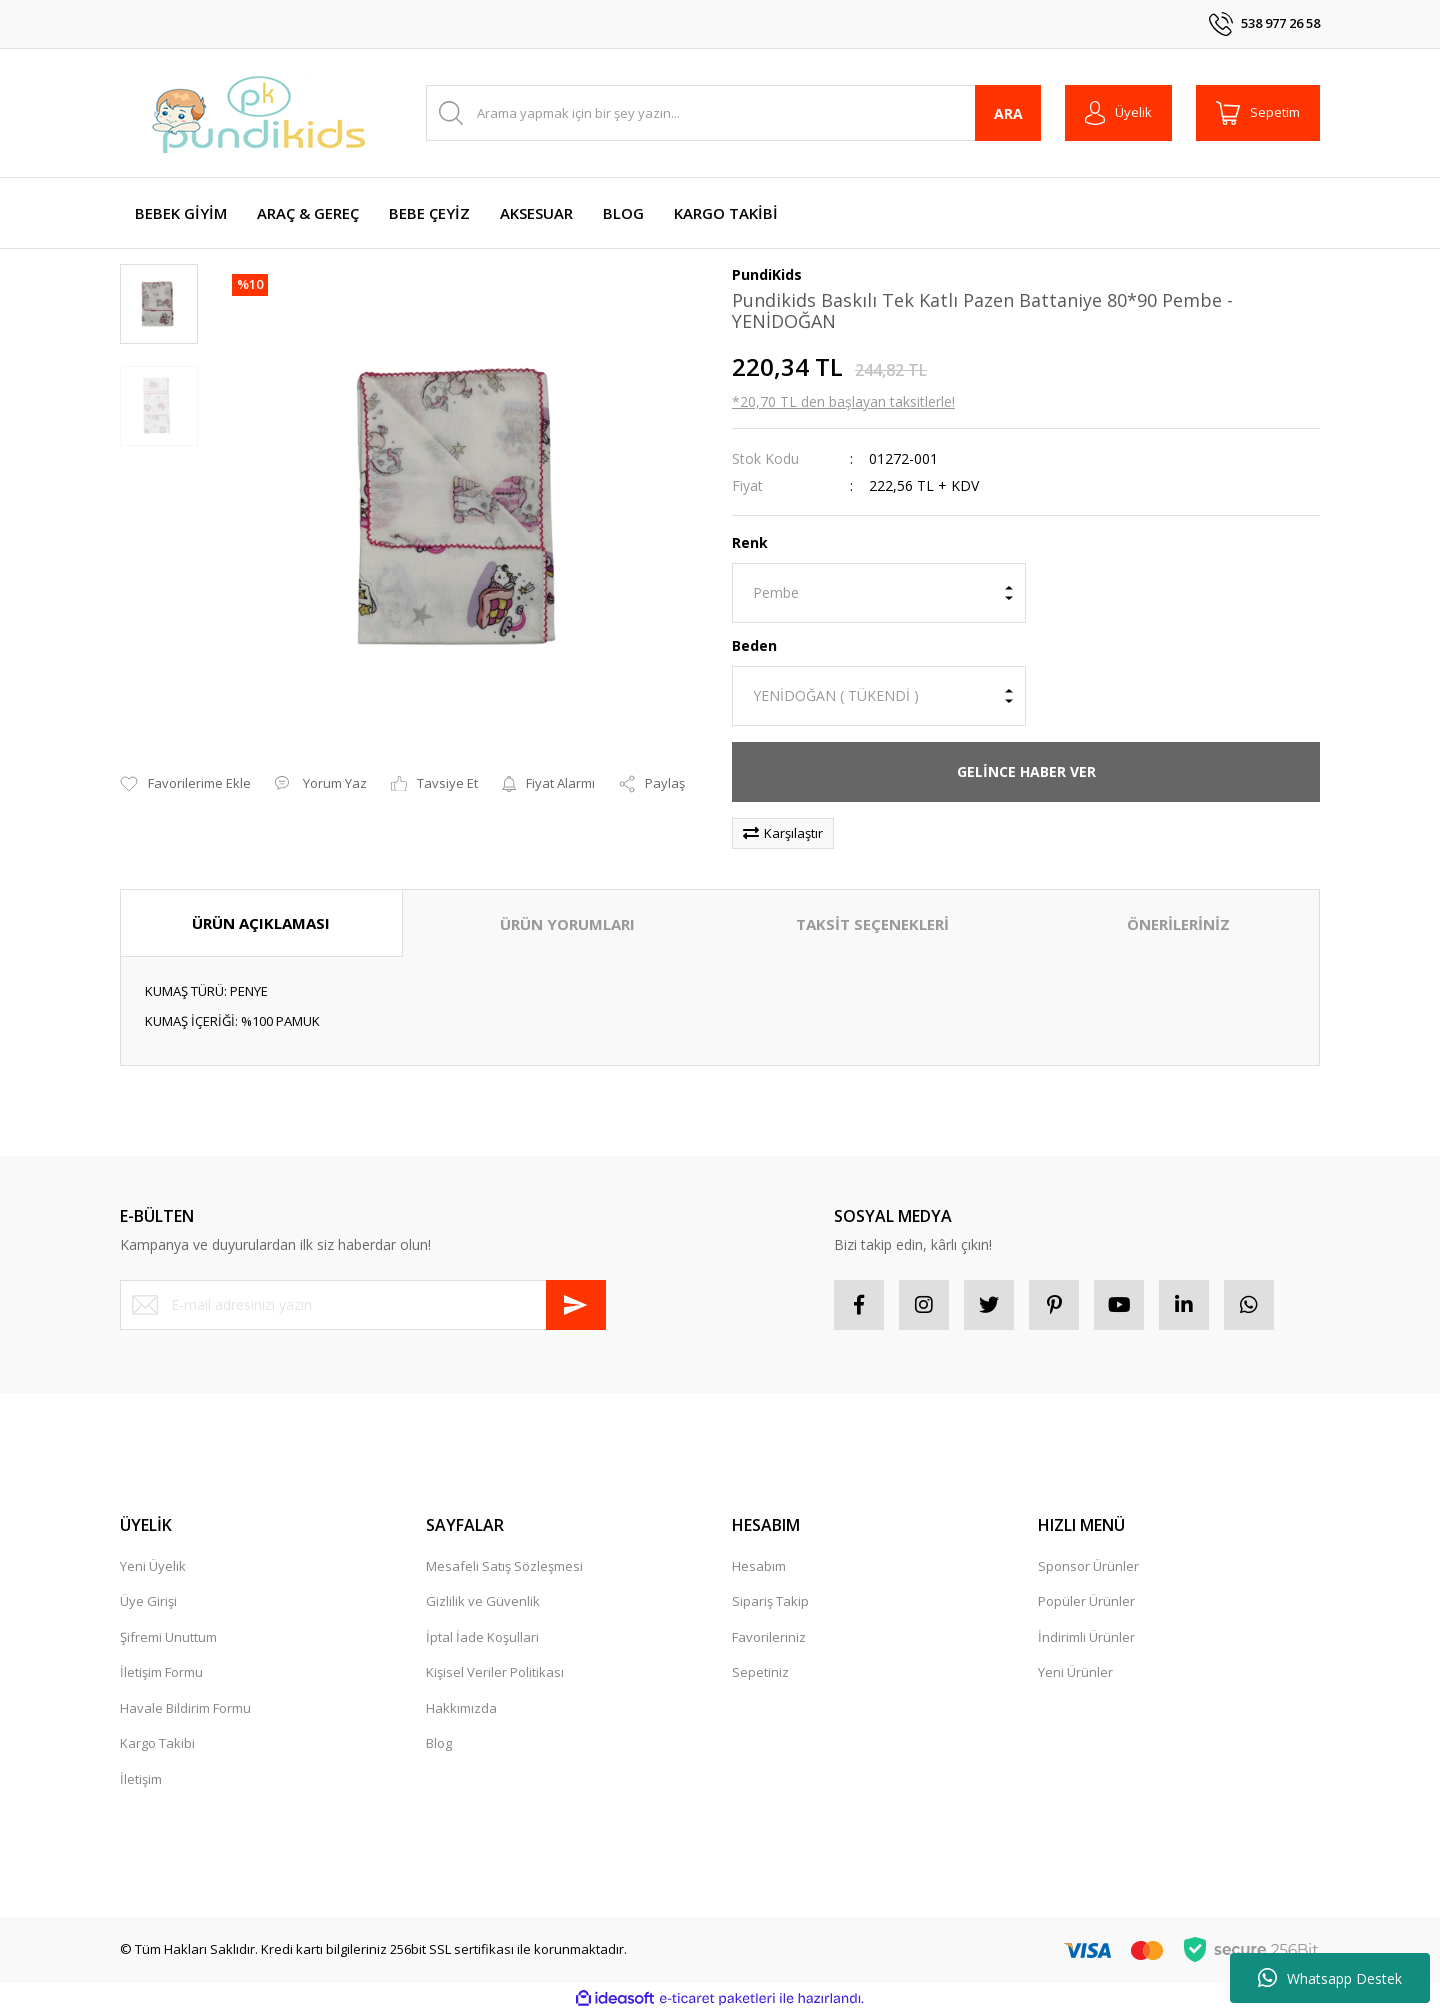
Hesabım (759, 1566)
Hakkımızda (461, 1708)
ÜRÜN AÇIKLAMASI (261, 923)
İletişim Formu (161, 1672)
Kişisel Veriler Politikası (495, 1672)
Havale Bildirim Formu (185, 1708)
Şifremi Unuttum (168, 1637)
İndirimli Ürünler (1086, 1637)
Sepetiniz (760, 1672)
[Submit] (576, 1305)
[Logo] (260, 113)
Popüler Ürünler (1086, 1601)
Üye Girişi (148, 1601)
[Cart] (1258, 113)
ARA (1008, 113)
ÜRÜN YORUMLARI (567, 924)
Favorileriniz (769, 1637)
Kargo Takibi (157, 1743)
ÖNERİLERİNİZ (1178, 924)
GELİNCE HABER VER (1026, 771)
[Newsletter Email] (363, 1305)
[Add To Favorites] (185, 784)
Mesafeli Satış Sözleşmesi (504, 1566)
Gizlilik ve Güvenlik (483, 1601)
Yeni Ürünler (1075, 1672)
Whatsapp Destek (1330, 1978)
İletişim (141, 1779)
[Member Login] (1118, 113)
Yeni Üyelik (153, 1566)
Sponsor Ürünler (1088, 1566)
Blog (439, 1743)
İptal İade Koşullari (482, 1637)
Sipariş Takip (770, 1601)
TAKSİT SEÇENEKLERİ (872, 924)
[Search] (733, 113)
